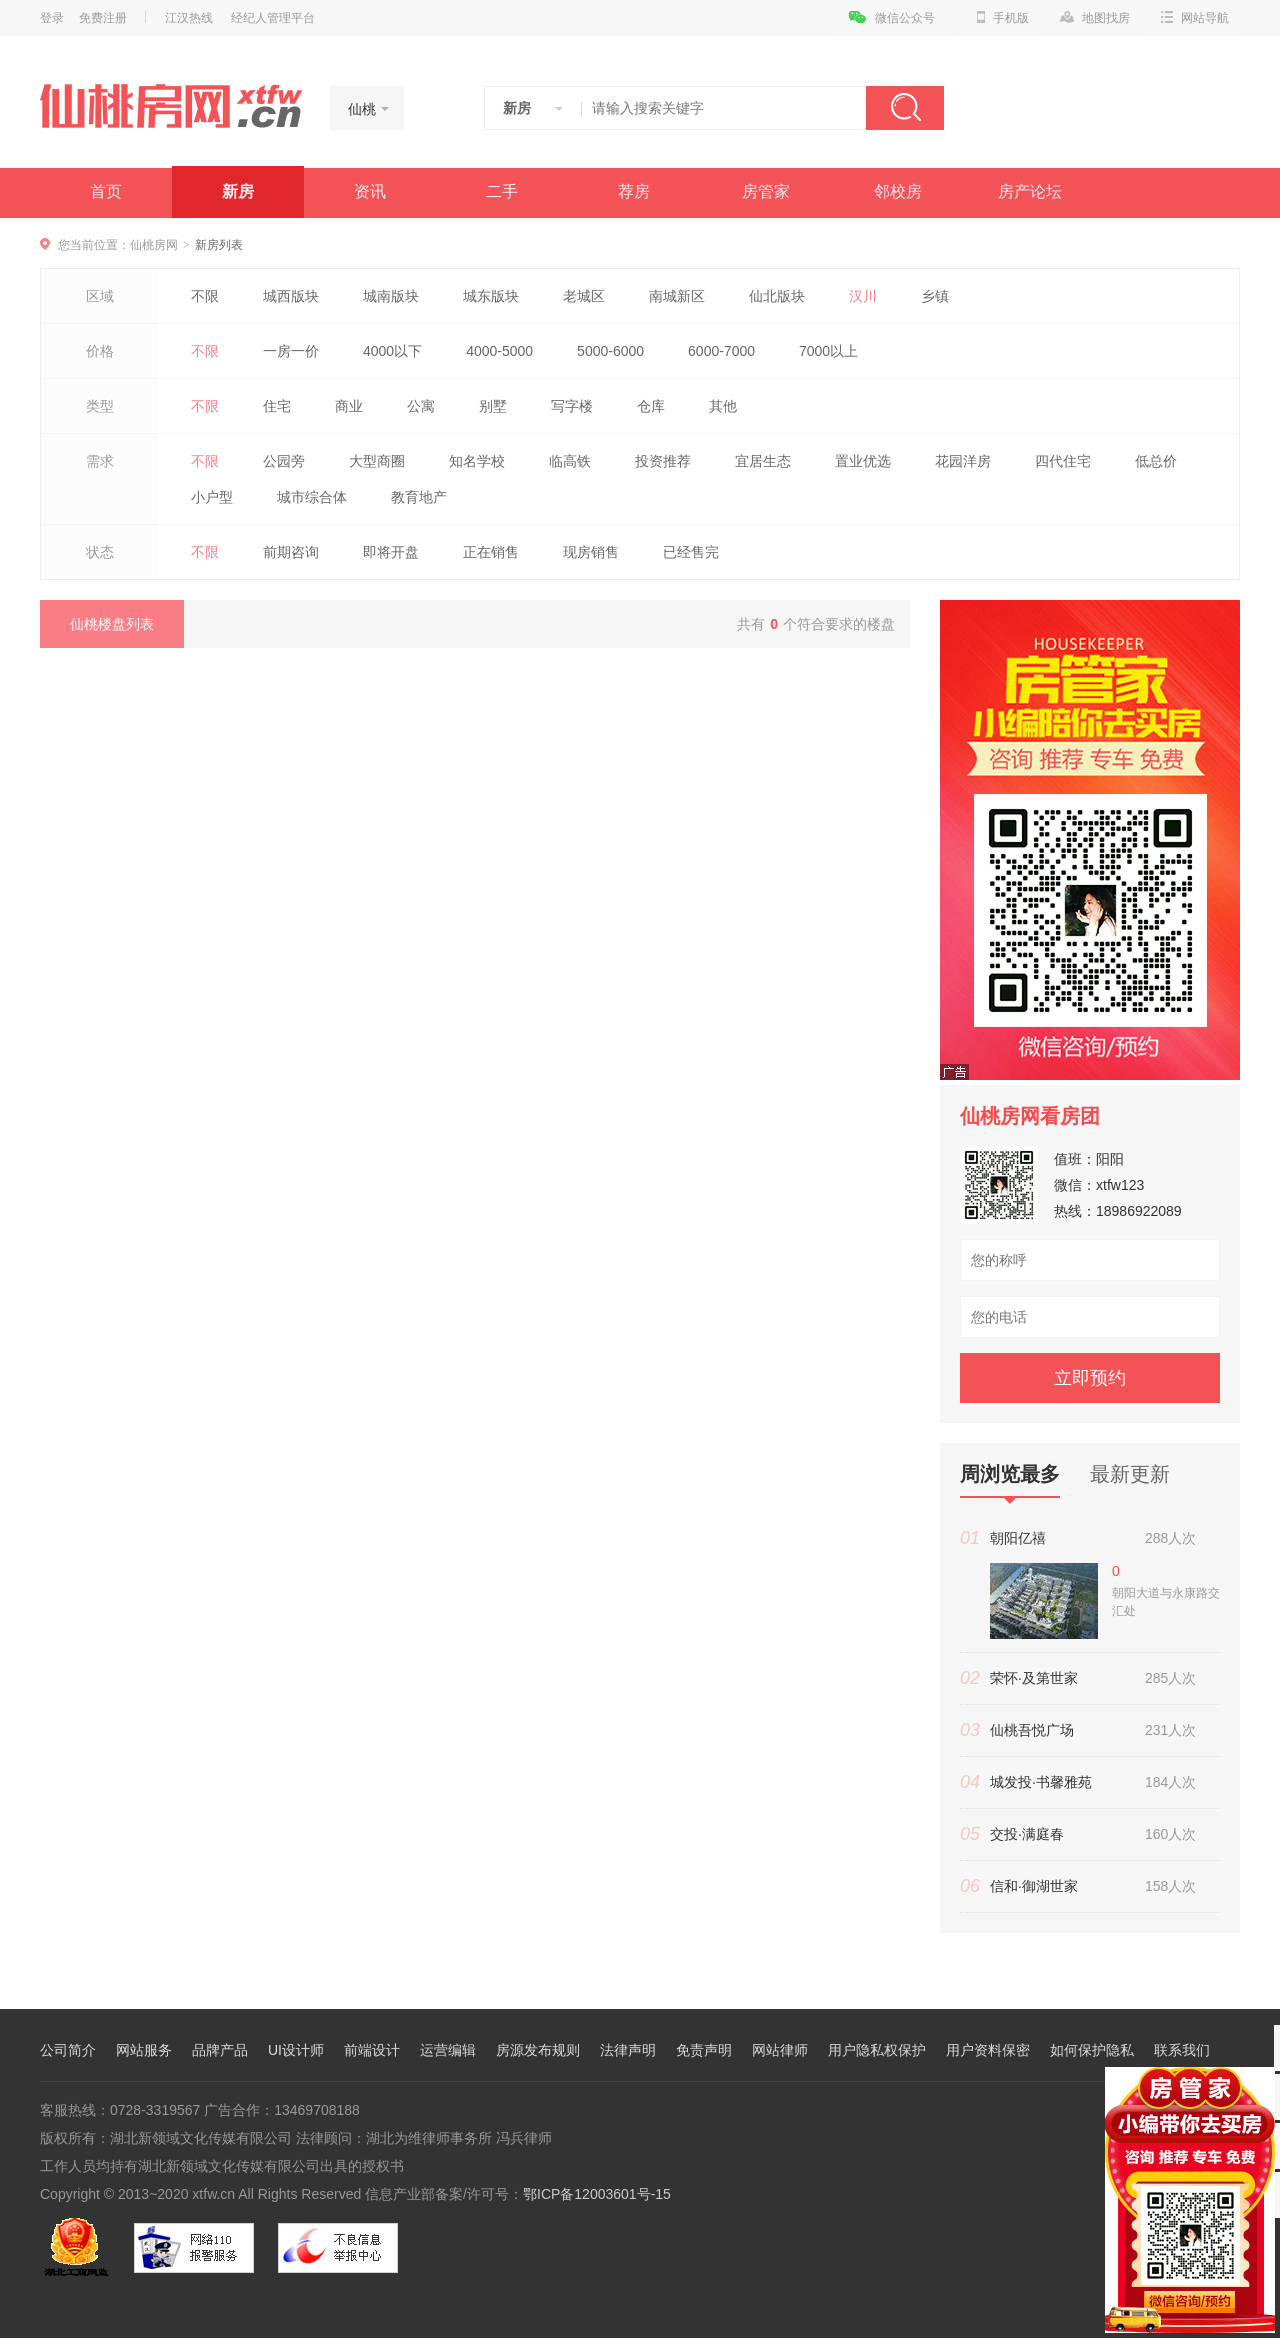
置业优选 (863, 461)
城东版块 (491, 296)
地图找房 (1095, 18)
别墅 (493, 406)
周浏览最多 (1010, 1480)
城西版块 (291, 296)
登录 (52, 18)
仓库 (651, 406)
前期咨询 (291, 552)
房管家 (766, 191)
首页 (106, 191)
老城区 (584, 296)
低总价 (1156, 461)
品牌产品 (220, 2050)
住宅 (277, 406)
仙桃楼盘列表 (112, 624)
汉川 (863, 296)
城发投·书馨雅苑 (1041, 1782)
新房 (238, 191)
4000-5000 (499, 351)
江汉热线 (189, 18)
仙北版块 (777, 296)
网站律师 (780, 2050)
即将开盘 (391, 552)
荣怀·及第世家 (1034, 1678)
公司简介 (68, 2050)
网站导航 (1195, 18)
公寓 (421, 406)
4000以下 (392, 351)
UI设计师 (296, 2050)
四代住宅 (1063, 461)
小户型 (212, 497)
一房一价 (291, 351)
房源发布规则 (538, 2050)
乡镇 (935, 296)
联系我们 (1182, 2050)
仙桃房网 (154, 245)
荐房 (634, 191)
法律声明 (628, 2050)
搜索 (905, 108)
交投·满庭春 (1027, 1834)
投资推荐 (663, 461)
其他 (723, 406)
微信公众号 (892, 18)
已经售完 (691, 552)
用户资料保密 (988, 2050)
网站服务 (144, 2050)
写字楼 (572, 406)
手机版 (1003, 18)
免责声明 (704, 2050)
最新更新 (1130, 1474)
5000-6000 (610, 351)
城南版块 (391, 296)
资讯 (370, 191)
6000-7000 (721, 351)
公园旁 (284, 461)
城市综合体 (312, 497)
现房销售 (591, 552)
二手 (502, 191)
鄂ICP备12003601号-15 (597, 2194)
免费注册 (103, 18)
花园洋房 (963, 461)
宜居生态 (763, 461)
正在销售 (491, 552)
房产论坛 (1030, 191)
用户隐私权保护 (877, 2050)
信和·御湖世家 (1034, 1886)
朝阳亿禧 (1018, 1538)
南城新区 (677, 296)
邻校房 (898, 191)
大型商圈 (377, 461)
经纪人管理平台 (273, 18)
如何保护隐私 (1092, 2050)
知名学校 (477, 461)
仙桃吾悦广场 (1032, 1730)
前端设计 (372, 2050)
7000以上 (828, 351)
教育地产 (419, 497)
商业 (349, 406)
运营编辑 (448, 2050)
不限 (205, 296)
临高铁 (570, 461)
